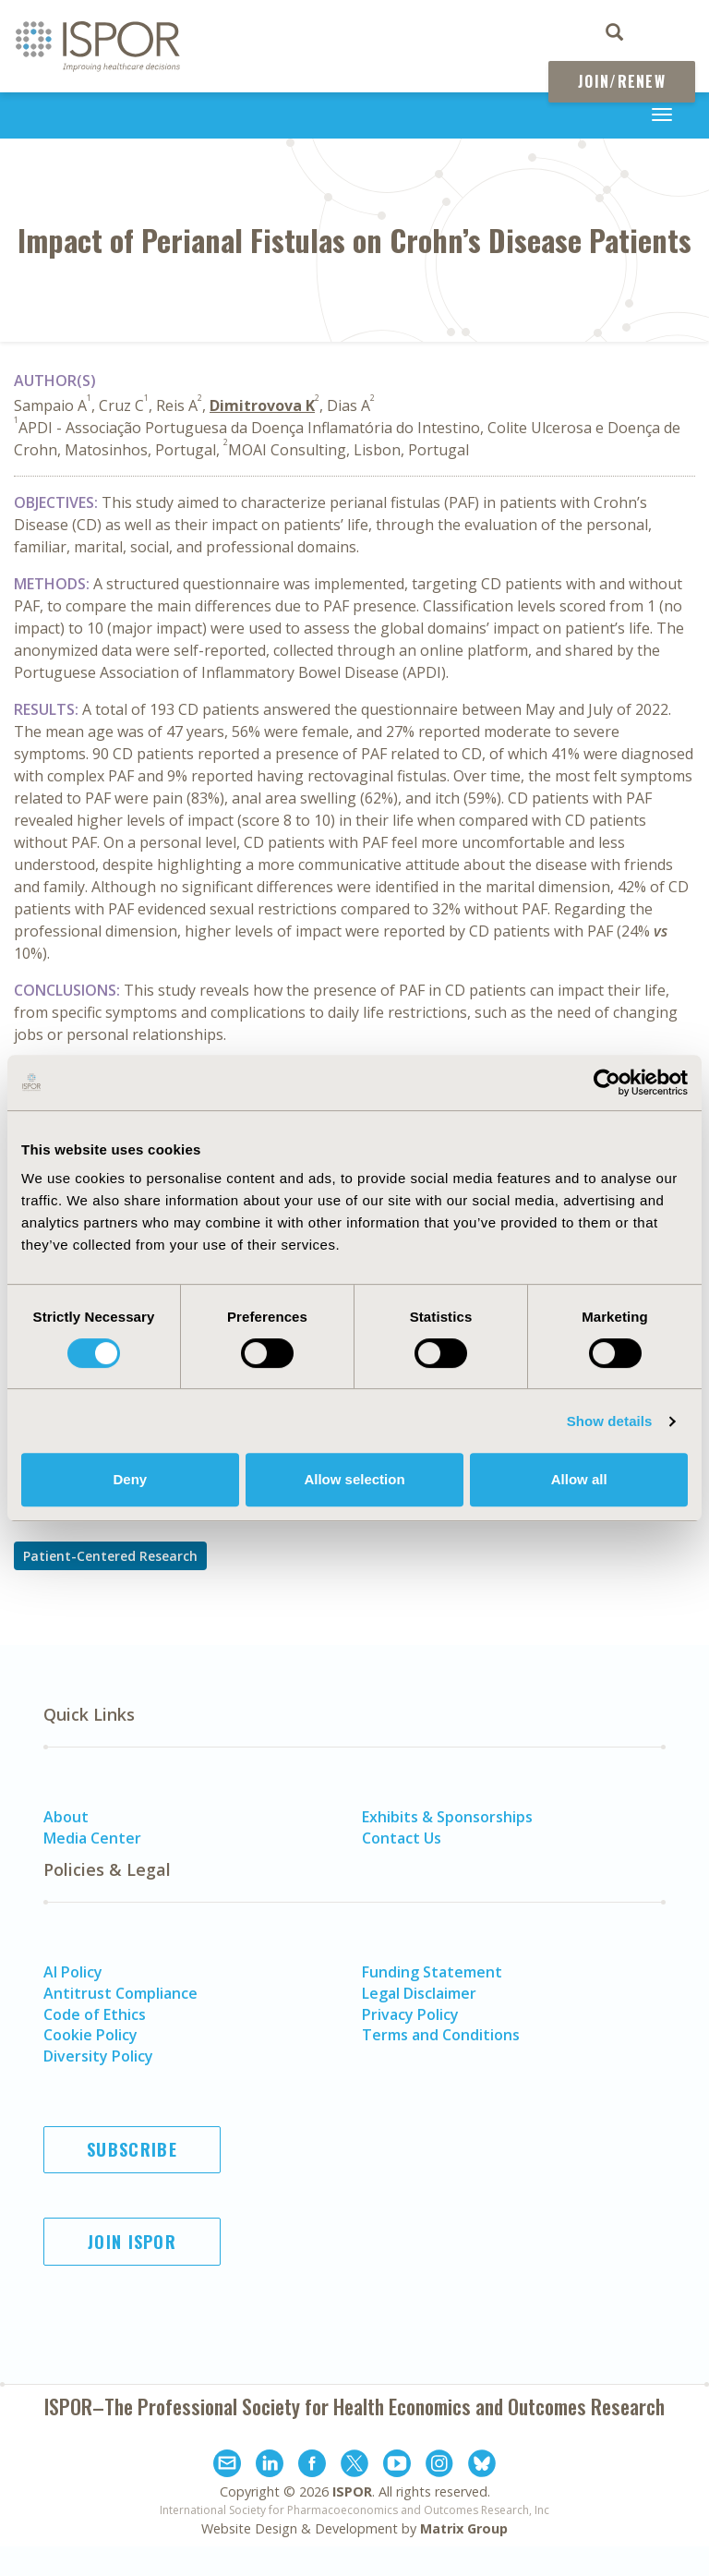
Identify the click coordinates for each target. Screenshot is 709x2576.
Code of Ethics (94, 2014)
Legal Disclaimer (419, 1993)
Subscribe (132, 2149)
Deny (130, 1479)
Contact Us (401, 1838)
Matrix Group (464, 2528)
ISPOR (352, 2491)
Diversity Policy (98, 2056)
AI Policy (72, 1972)
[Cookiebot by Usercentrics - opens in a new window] (607, 1082)
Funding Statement (432, 1972)
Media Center (92, 1838)
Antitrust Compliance (120, 1993)
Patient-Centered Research (110, 1556)
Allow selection (354, 1479)
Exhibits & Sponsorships (447, 1817)
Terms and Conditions (441, 2035)
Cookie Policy (90, 2035)
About (66, 1817)
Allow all (579, 1479)
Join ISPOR (132, 2242)
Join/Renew (622, 81)
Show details (610, 1421)
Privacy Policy (410, 2014)
